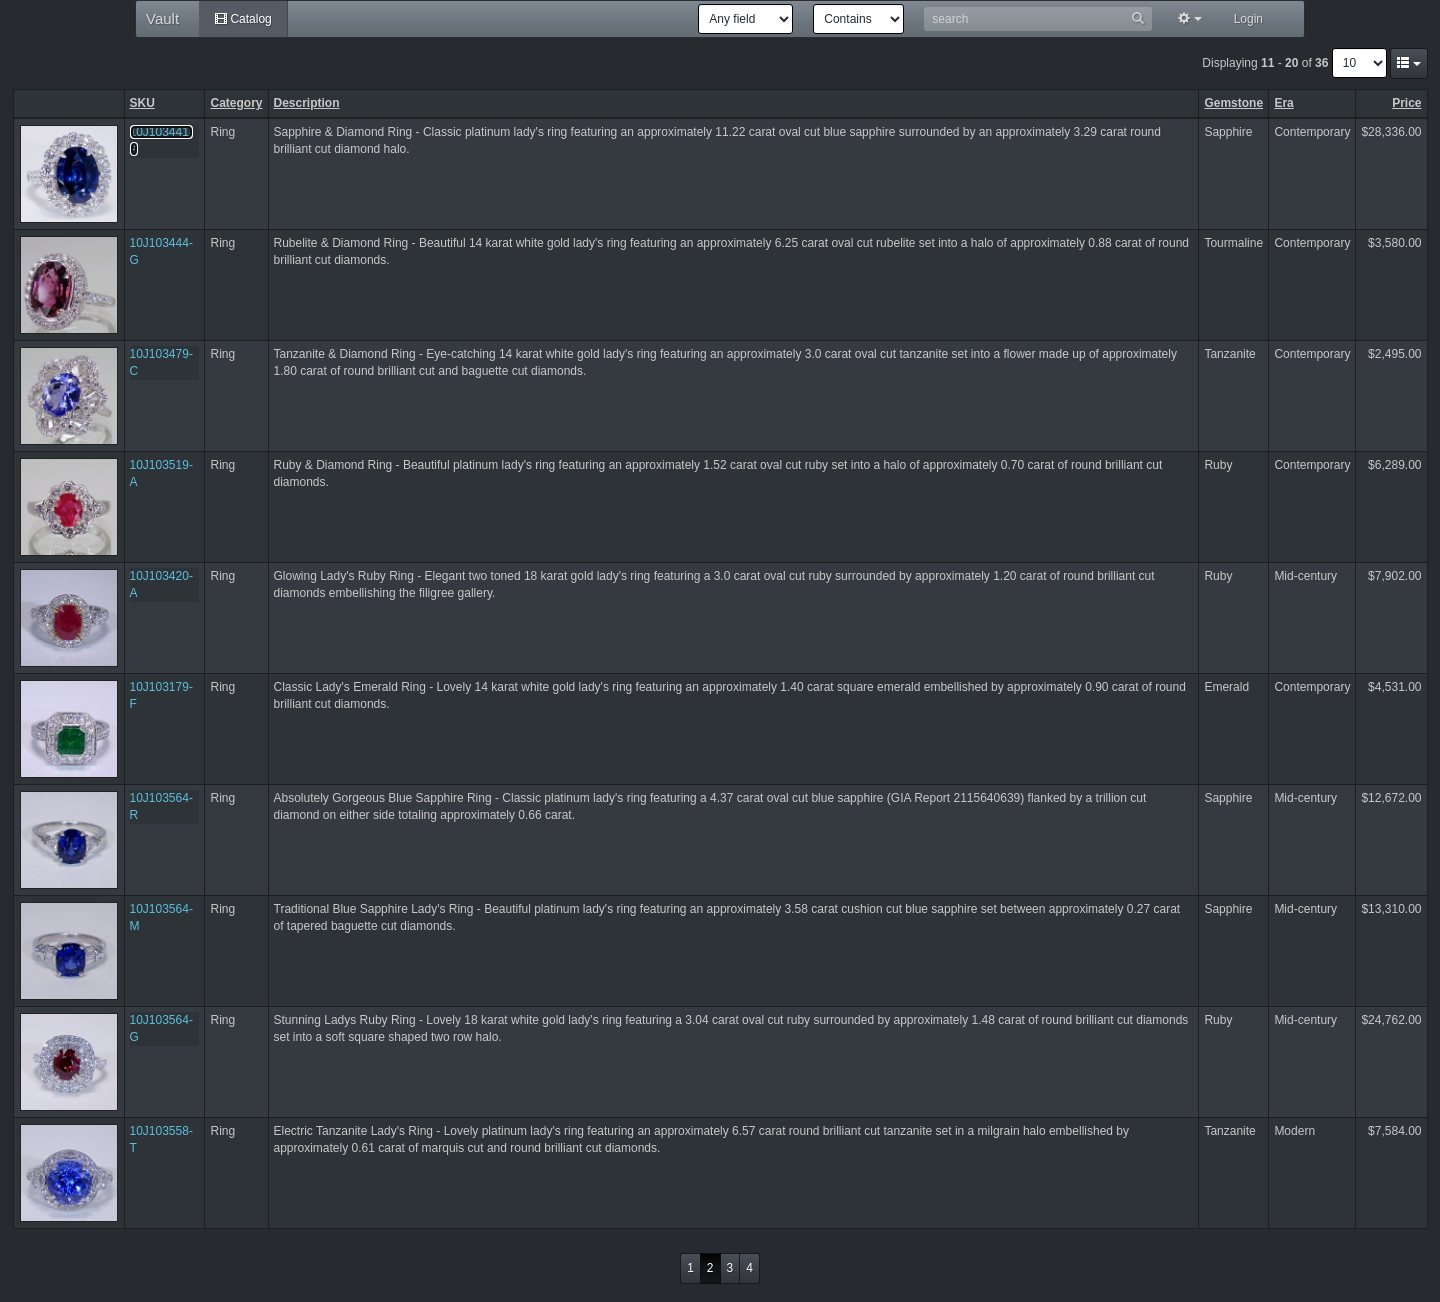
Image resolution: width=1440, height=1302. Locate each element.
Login (1248, 19)
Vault (162, 18)
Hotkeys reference (0, 38)
